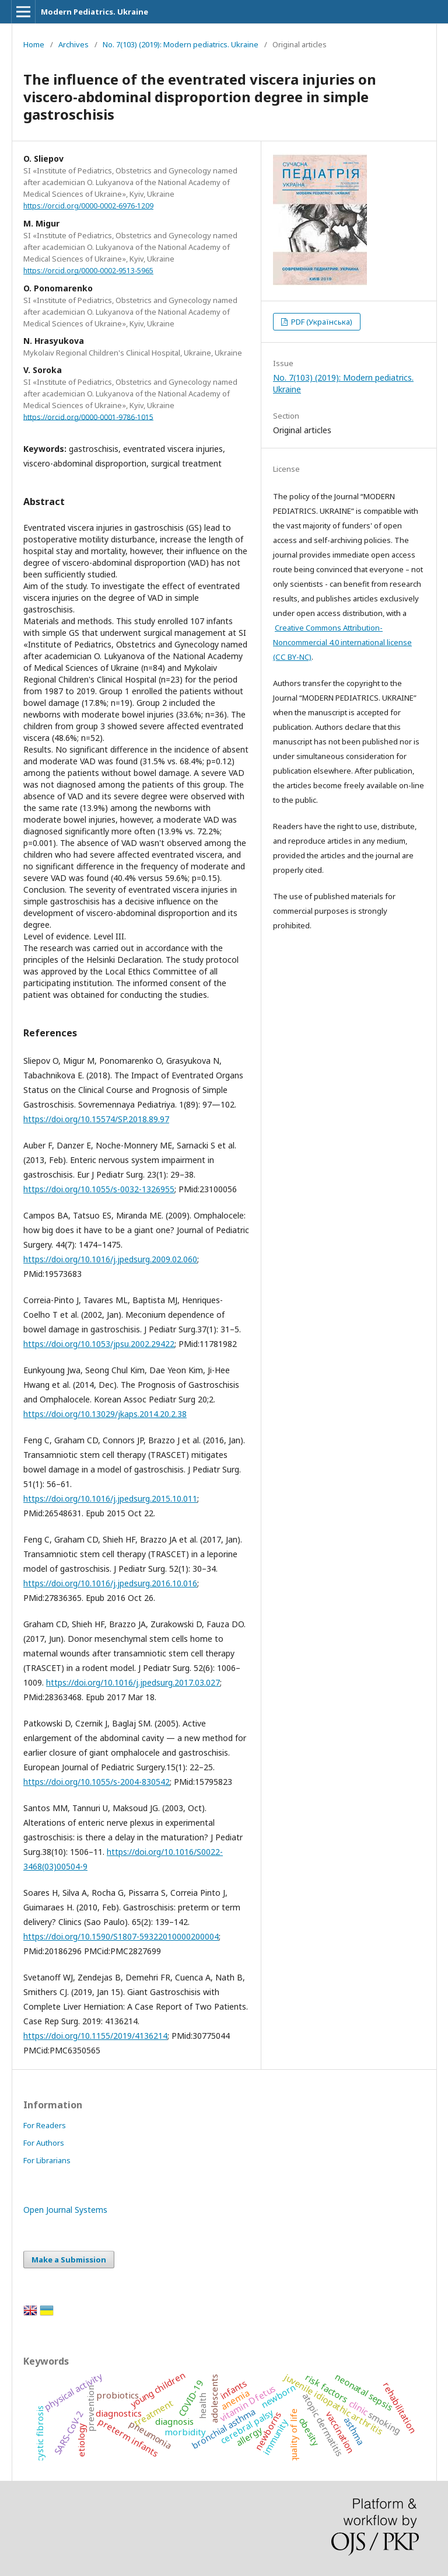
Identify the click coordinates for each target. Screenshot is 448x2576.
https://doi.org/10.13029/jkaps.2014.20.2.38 (105, 1413)
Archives (73, 44)
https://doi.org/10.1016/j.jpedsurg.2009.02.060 (110, 1259)
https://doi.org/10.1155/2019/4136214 (95, 2035)
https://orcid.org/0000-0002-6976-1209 (88, 206)
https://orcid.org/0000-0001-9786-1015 (88, 417)
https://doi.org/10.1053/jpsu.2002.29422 (98, 1343)
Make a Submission (69, 2259)
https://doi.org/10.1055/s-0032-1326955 (98, 1189)
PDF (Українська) (320, 321)
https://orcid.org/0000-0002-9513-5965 (88, 271)
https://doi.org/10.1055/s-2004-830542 (96, 1781)
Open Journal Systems (65, 2209)
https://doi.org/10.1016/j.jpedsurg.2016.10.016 (110, 1583)
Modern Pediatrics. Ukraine (94, 11)
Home (33, 44)
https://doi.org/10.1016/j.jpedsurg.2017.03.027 (133, 1682)
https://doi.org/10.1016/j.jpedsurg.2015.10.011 (110, 1498)
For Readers (44, 2125)
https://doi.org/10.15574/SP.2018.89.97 (96, 1119)
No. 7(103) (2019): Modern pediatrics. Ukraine (180, 44)
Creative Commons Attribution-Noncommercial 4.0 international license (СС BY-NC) (342, 642)
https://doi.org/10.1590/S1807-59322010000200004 (121, 1936)
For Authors (43, 2143)
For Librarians (47, 2160)
